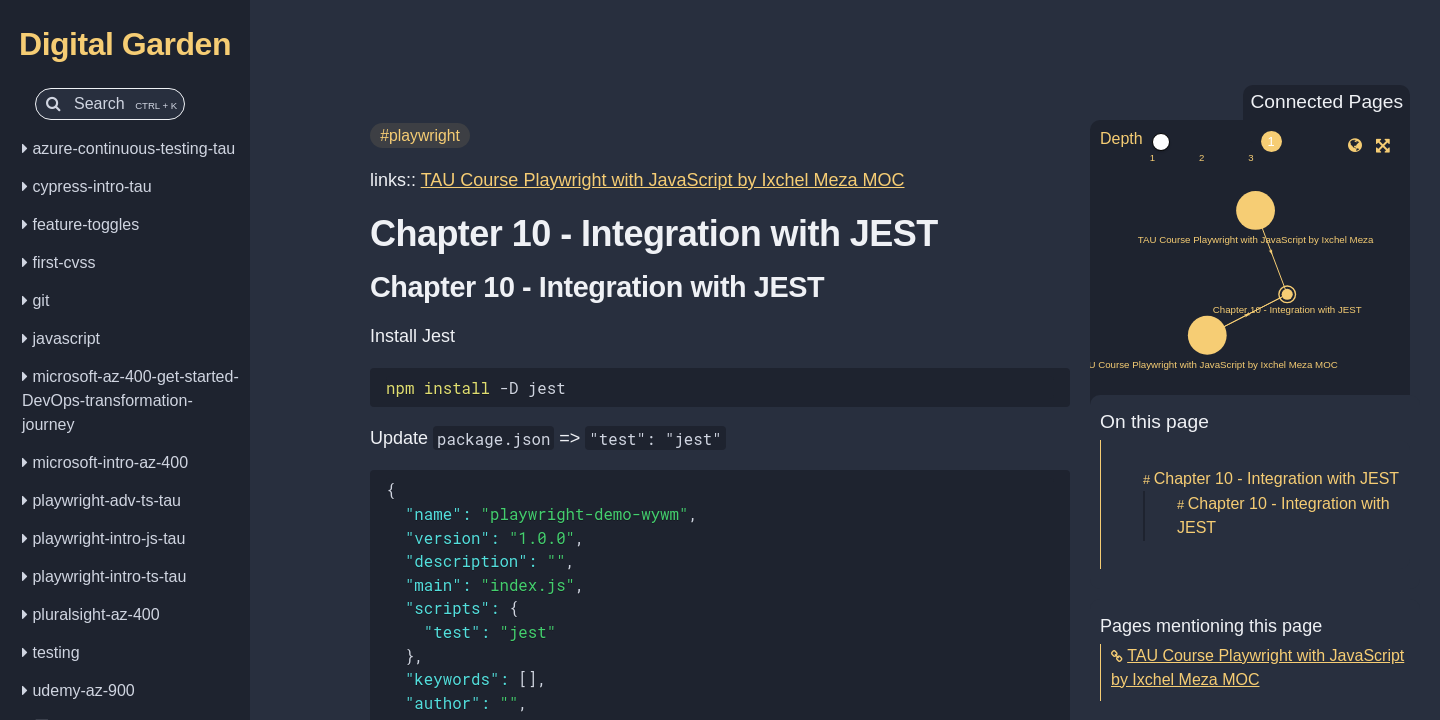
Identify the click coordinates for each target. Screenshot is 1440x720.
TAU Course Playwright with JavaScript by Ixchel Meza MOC (663, 180)
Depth (1121, 138)
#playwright (420, 135)
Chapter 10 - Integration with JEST (1276, 478)
